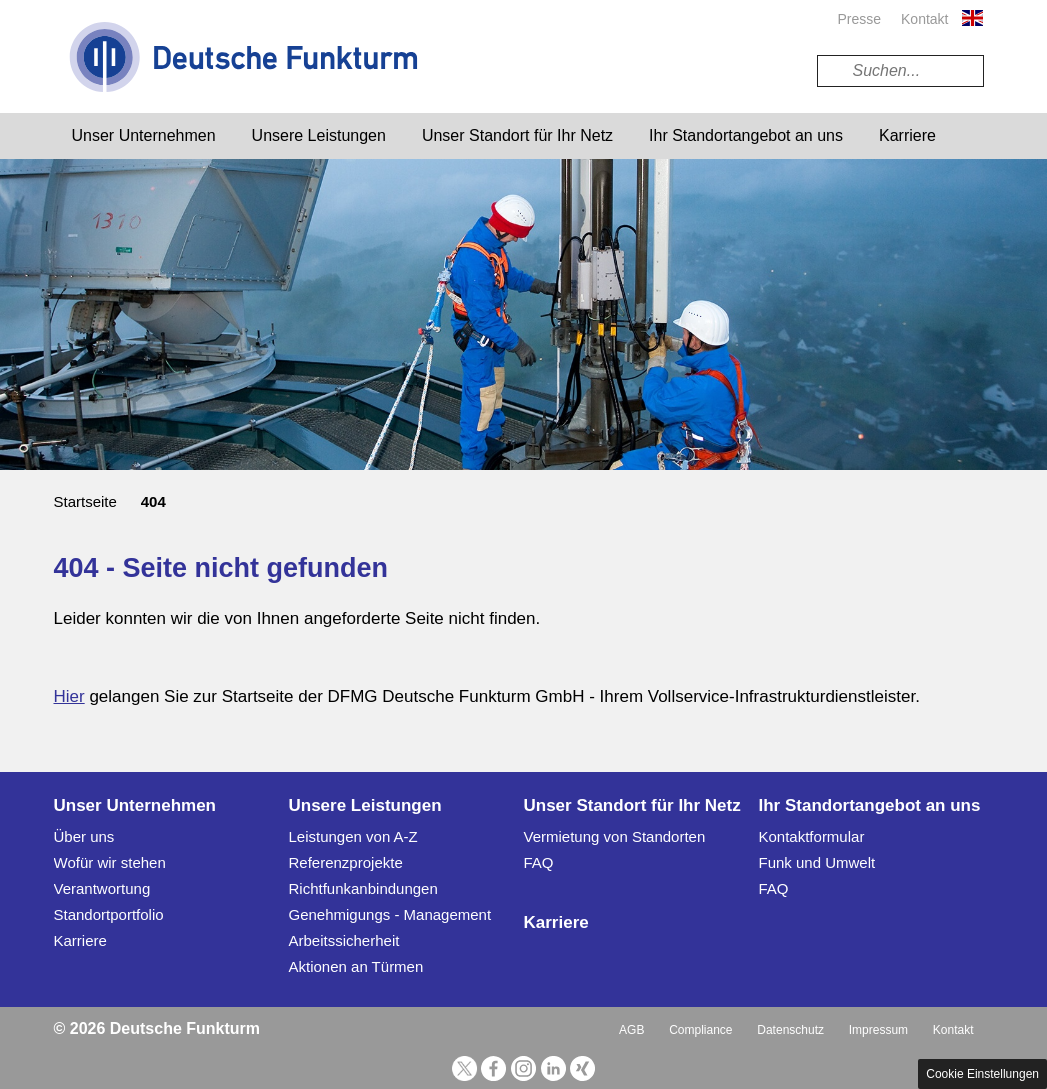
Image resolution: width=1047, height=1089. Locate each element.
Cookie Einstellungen (982, 1074)
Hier (69, 696)
